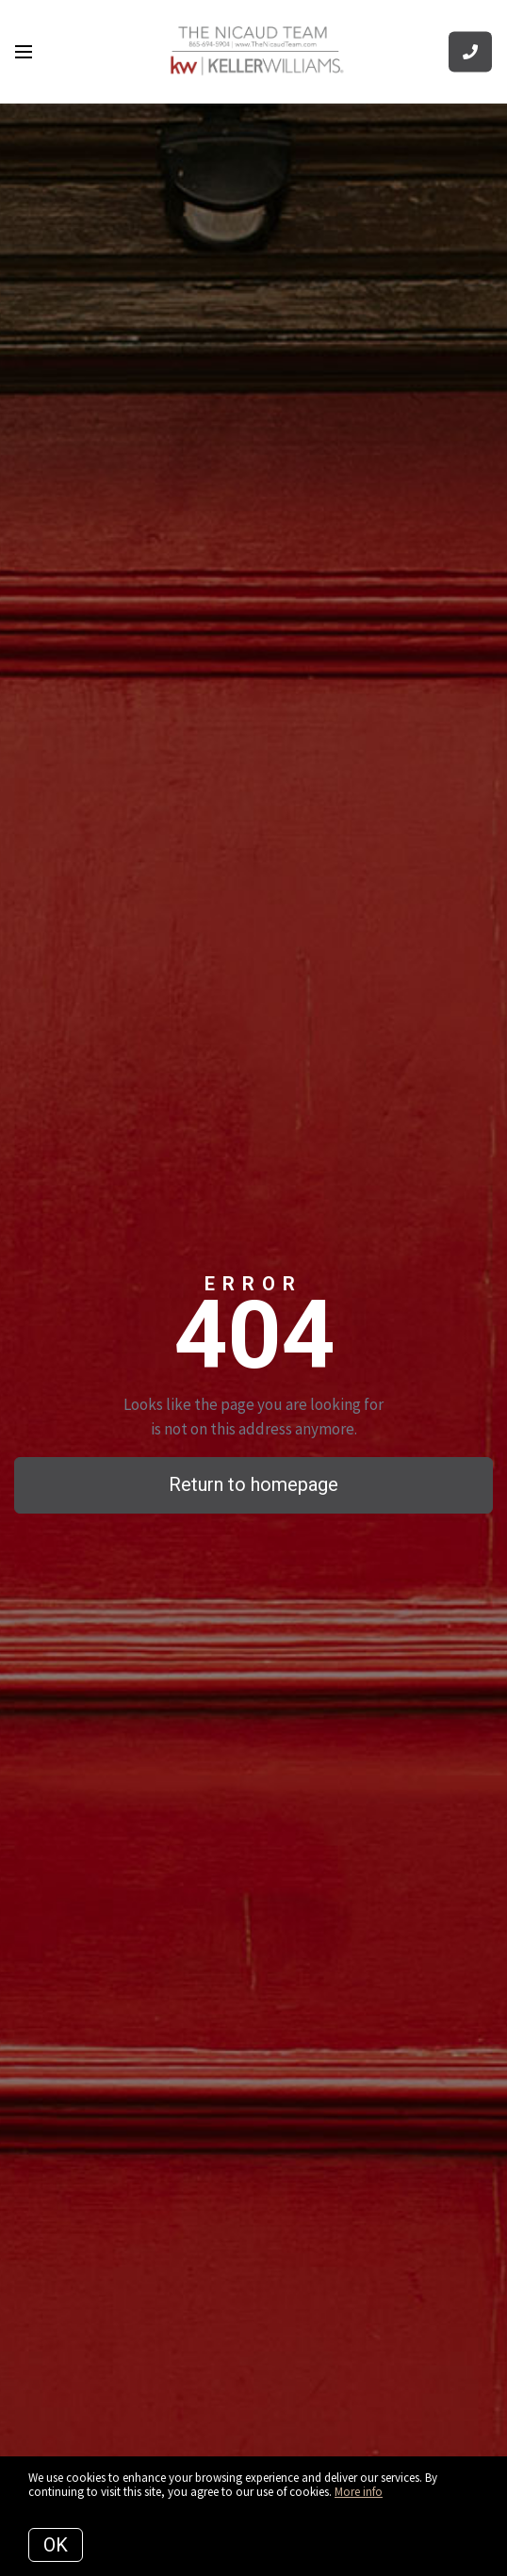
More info (359, 2492)
